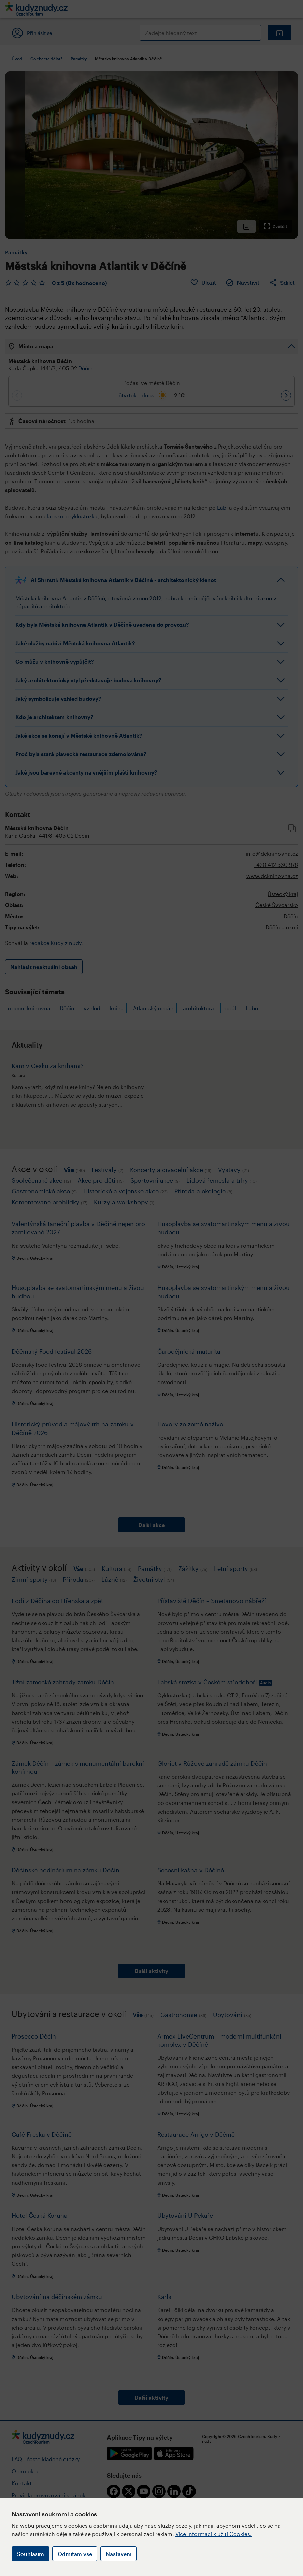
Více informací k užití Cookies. (213, 2534)
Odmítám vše (75, 2553)
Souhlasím (30, 2553)
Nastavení (118, 2553)
